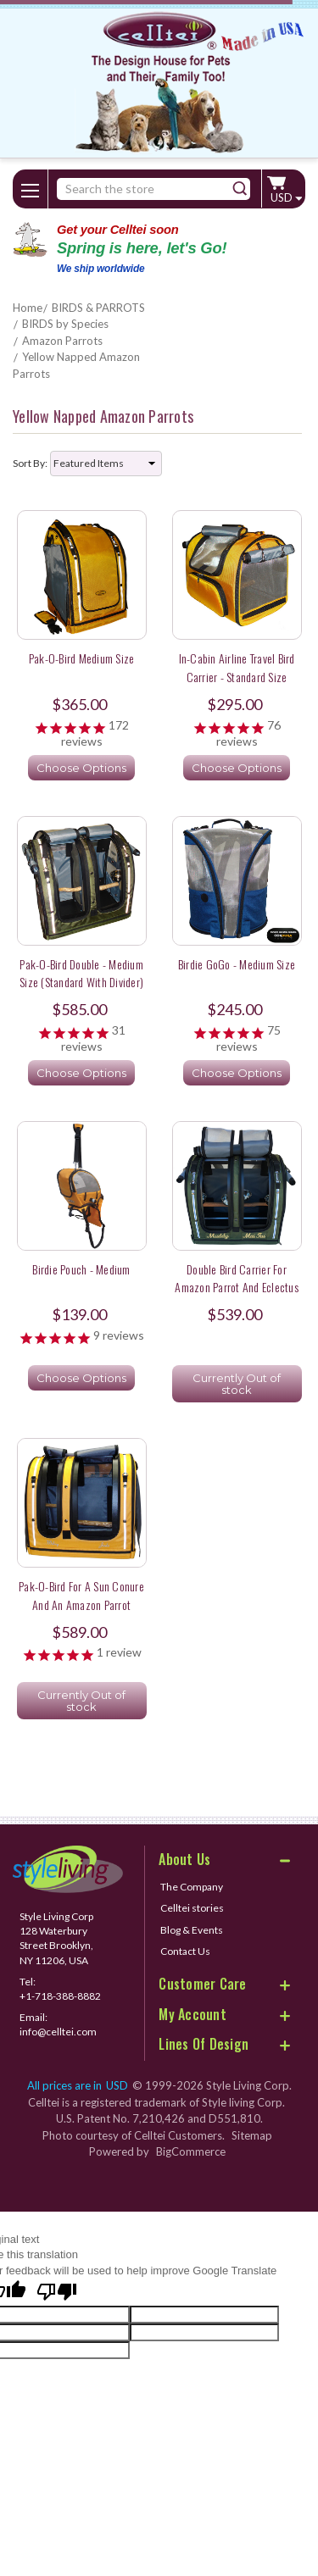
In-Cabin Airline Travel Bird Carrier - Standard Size (237, 667)
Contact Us (185, 1951)
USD (286, 197)
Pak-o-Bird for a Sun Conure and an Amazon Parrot (81, 1595)
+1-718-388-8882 (60, 1996)
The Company (191, 1886)
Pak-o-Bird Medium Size (82, 658)
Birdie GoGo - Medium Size (236, 964)
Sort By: (30, 463)
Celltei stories (192, 1907)
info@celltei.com (58, 2031)
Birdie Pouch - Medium (81, 1269)
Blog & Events (191, 1930)
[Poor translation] (56, 2293)
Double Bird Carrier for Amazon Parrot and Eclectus (236, 1278)
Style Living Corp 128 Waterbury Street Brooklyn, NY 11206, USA (56, 1938)
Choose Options (81, 767)
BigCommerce (191, 2151)
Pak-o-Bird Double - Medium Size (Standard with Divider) (81, 973)
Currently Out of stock (236, 1383)
